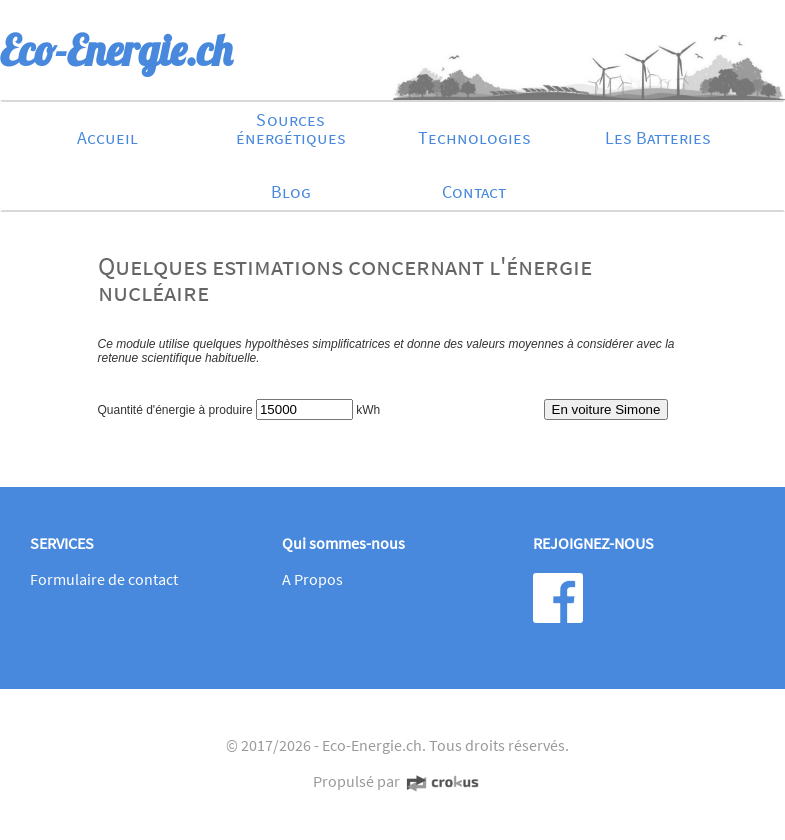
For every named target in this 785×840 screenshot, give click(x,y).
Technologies (474, 137)
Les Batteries (658, 137)
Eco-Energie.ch (372, 745)
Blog (291, 191)
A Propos (312, 579)
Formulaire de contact (104, 579)
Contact (474, 191)
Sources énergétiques (291, 128)
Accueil (107, 137)
